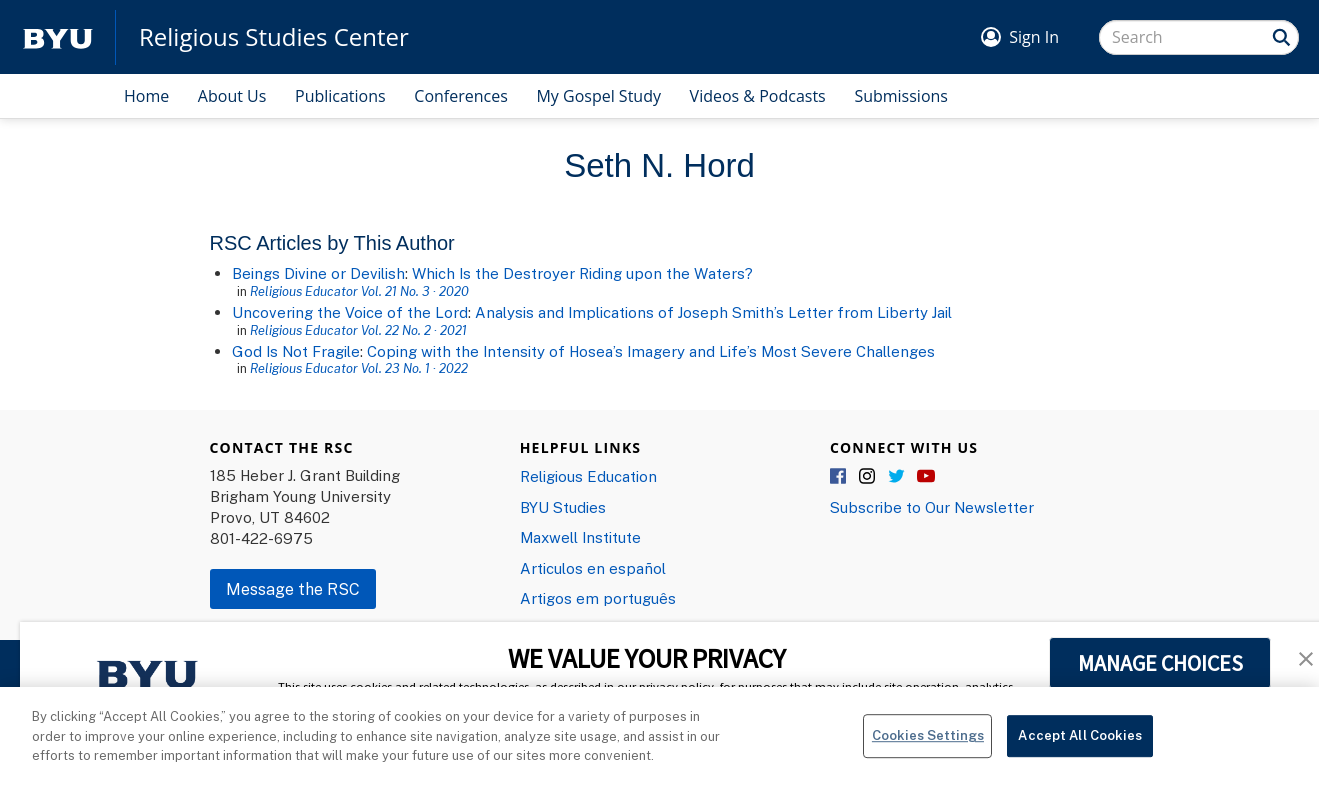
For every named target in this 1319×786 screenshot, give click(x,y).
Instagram (868, 477)
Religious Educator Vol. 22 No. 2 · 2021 (358, 330)
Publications (340, 96)
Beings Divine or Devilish (318, 273)
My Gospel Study (598, 96)
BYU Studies (563, 507)
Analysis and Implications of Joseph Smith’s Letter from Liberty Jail (713, 312)
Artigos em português (598, 598)
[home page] (58, 37)
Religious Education (588, 476)
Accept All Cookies (1079, 744)
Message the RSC (293, 589)
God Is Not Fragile (296, 351)
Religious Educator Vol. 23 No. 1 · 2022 (359, 368)
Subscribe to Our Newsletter (932, 507)
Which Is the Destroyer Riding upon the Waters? (582, 273)
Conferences (461, 96)
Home (146, 96)
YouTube (926, 477)
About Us (232, 96)
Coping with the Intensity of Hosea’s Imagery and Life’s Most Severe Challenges (651, 351)
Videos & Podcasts (758, 96)
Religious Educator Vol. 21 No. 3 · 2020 (359, 291)
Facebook (839, 477)
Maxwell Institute (580, 537)
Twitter (897, 477)
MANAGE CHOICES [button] (1160, 663)
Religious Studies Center (274, 37)
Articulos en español (593, 568)
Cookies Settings (928, 744)
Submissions (901, 96)
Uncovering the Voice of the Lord (350, 312)
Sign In (1034, 37)
